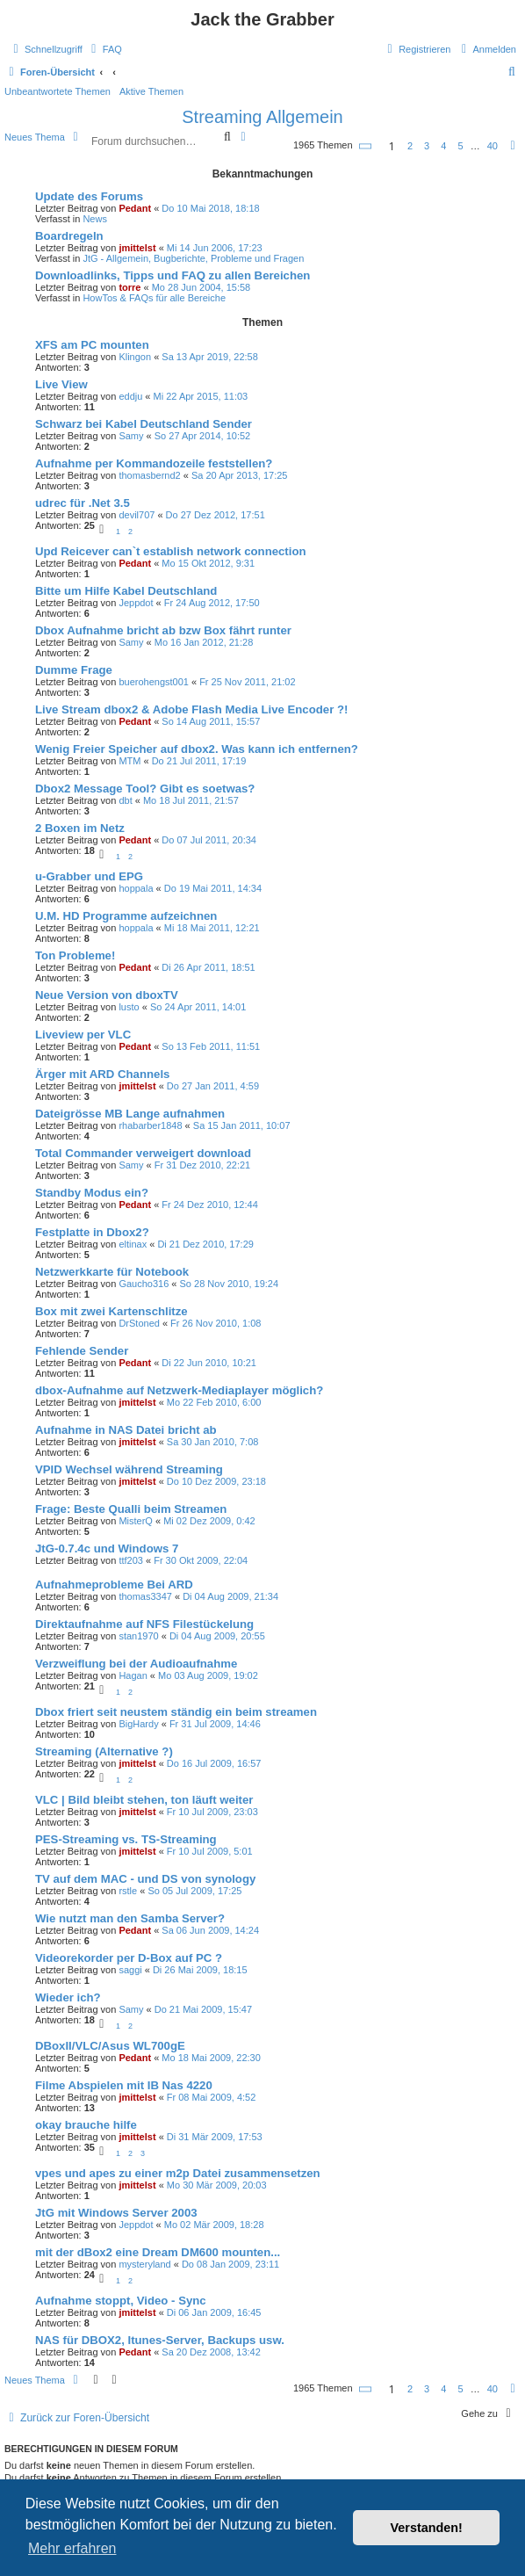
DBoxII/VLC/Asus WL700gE (110, 2045)
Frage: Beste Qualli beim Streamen (131, 1509)
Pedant (135, 208)
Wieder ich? (68, 1997)
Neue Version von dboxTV (106, 995)
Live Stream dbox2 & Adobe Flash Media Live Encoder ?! (191, 709)
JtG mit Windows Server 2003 (116, 2212)
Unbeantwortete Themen (57, 91)
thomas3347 (145, 1596)
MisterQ (136, 1521)
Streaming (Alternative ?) (104, 1751)
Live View (61, 384)
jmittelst (137, 247)
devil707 (137, 515)
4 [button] (443, 146)
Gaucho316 (144, 1283)
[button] (366, 146)
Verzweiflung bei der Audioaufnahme (136, 1663)
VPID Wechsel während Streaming (129, 1469)
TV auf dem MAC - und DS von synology (145, 1878)
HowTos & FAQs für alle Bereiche (154, 298)
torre (129, 287)
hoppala (136, 888)
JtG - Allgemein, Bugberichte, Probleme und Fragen (193, 258)
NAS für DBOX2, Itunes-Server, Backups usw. (159, 2340)
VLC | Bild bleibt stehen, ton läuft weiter (144, 1799)
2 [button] (410, 146)
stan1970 (138, 1636)
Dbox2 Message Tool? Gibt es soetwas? (145, 788)
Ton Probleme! (75, 955)
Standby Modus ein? (91, 1192)
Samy (131, 436)
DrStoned (139, 1323)
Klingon (135, 356)
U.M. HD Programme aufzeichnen (126, 916)
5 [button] (460, 146)
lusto (129, 1007)
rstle (128, 1890)
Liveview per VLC (83, 1034)
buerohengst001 (154, 682)
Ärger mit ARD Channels (102, 1074)
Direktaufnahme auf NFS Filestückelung (144, 1624)
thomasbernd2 (149, 475)
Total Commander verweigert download (143, 1153)
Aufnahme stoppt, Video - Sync (120, 2300)
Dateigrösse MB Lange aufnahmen (130, 1113)
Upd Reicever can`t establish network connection (170, 551)
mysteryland (144, 2264)
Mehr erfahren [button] (72, 2548)
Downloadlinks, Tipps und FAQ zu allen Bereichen (172, 275)
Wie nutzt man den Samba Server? (130, 1918)
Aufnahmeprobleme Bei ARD (114, 1584)
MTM (129, 761)
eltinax (133, 1244)
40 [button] (492, 146)
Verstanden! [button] (427, 2528)
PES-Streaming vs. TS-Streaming (126, 1839)
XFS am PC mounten (92, 344)
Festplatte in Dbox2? (92, 1232)
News (95, 218)
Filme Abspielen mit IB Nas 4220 (123, 2085)
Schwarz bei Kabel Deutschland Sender (143, 424)
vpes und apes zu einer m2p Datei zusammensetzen (177, 2173)
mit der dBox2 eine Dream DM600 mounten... (157, 2252)
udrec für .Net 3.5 (82, 503)
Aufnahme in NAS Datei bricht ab (126, 1429)
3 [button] (426, 146)
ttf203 (131, 1560)
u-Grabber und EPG (89, 876)
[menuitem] (104, 49)
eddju (130, 396)
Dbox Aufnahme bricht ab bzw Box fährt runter (163, 630)
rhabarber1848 (150, 1125)
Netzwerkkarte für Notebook (112, 1271)
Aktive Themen (151, 91)
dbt (125, 800)
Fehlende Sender (81, 1350)
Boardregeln (69, 235)
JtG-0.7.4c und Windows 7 (106, 1548)
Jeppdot (136, 602)
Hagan (133, 1675)
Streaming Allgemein (262, 117)
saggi (130, 1970)
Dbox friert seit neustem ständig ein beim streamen (176, 1712)
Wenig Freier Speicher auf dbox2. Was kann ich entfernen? (196, 749)
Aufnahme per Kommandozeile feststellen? (153, 463)
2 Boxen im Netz (80, 828)
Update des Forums (89, 196)
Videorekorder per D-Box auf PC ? (128, 1958)
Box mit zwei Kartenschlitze (111, 1311)
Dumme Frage (73, 670)
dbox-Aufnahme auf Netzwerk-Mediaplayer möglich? (179, 1390)
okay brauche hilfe (86, 2124)
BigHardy (138, 1724)
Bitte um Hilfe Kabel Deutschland (126, 590)
